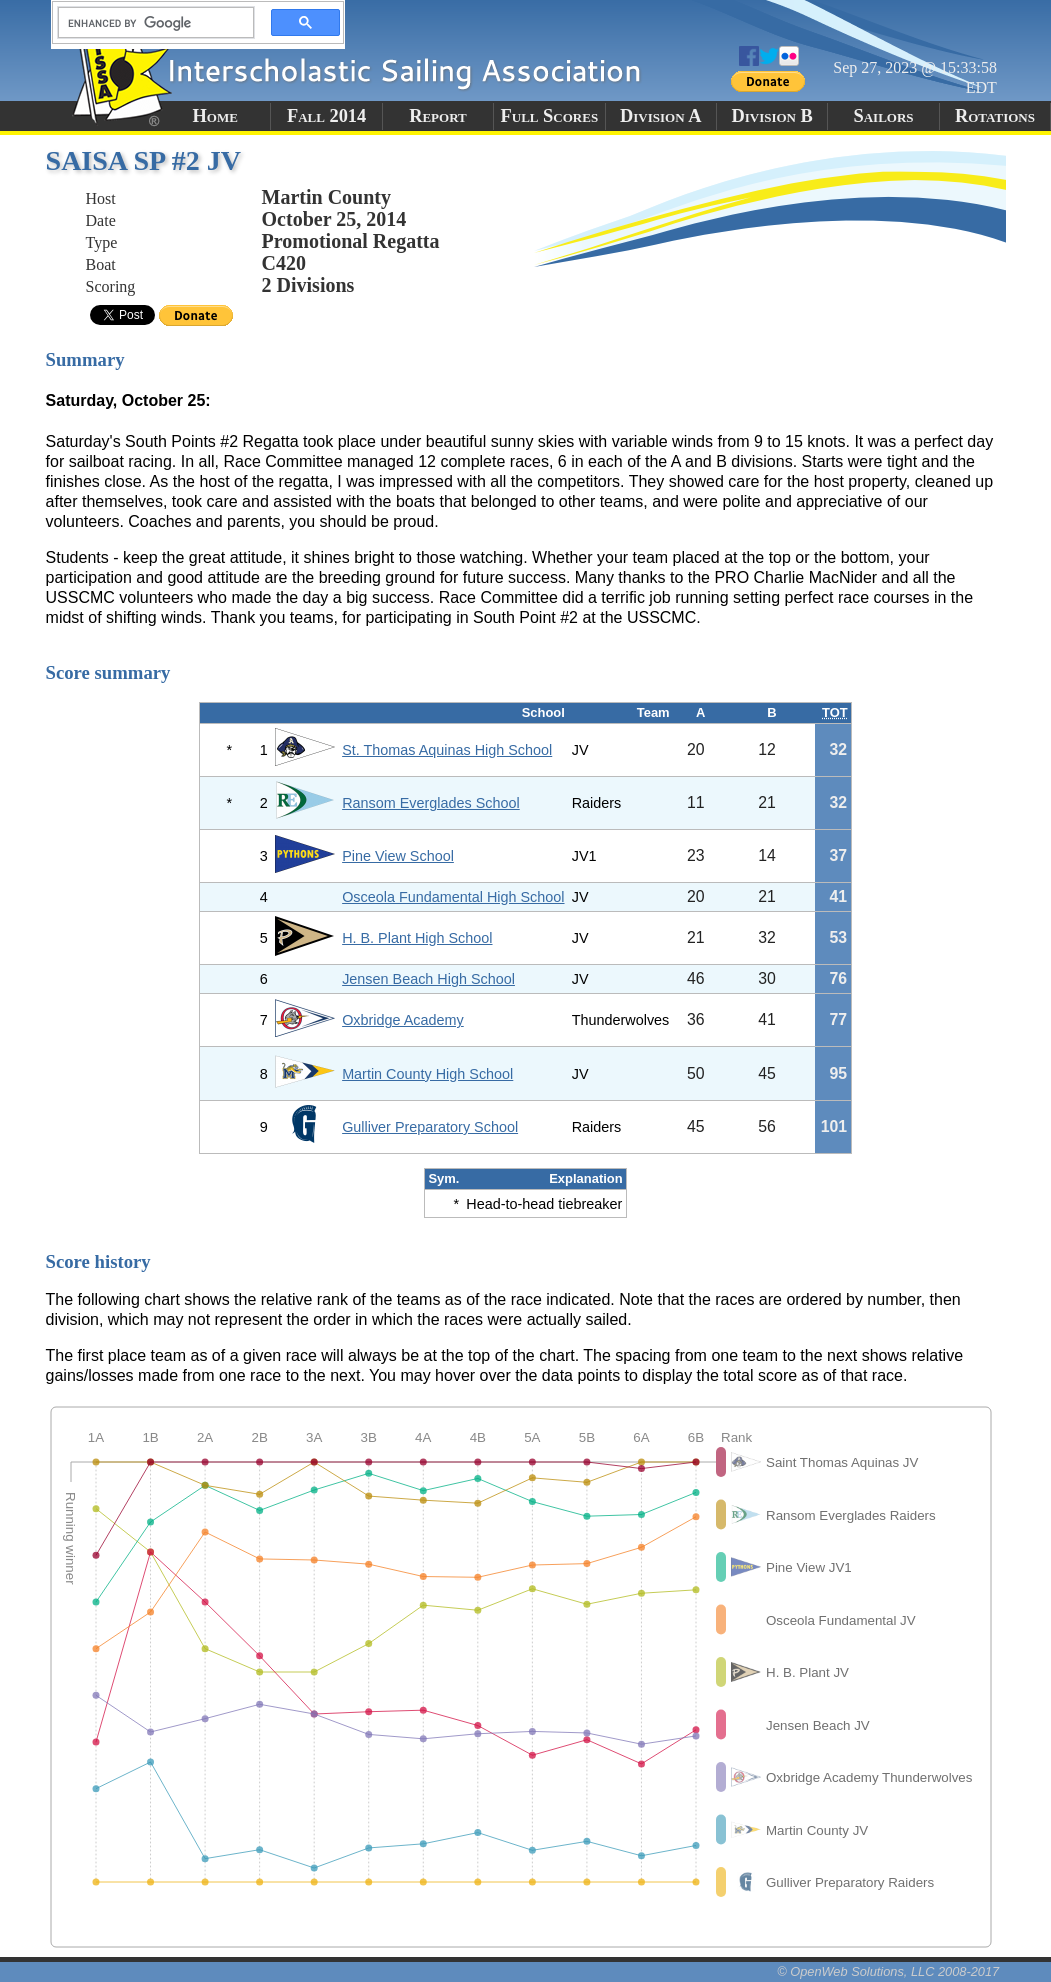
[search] (150, 23)
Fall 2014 (326, 116)
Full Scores (550, 116)
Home (215, 116)
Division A (660, 116)
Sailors (884, 116)
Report (438, 116)
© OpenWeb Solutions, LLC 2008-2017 (888, 1971)
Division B (771, 116)
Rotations (995, 116)
